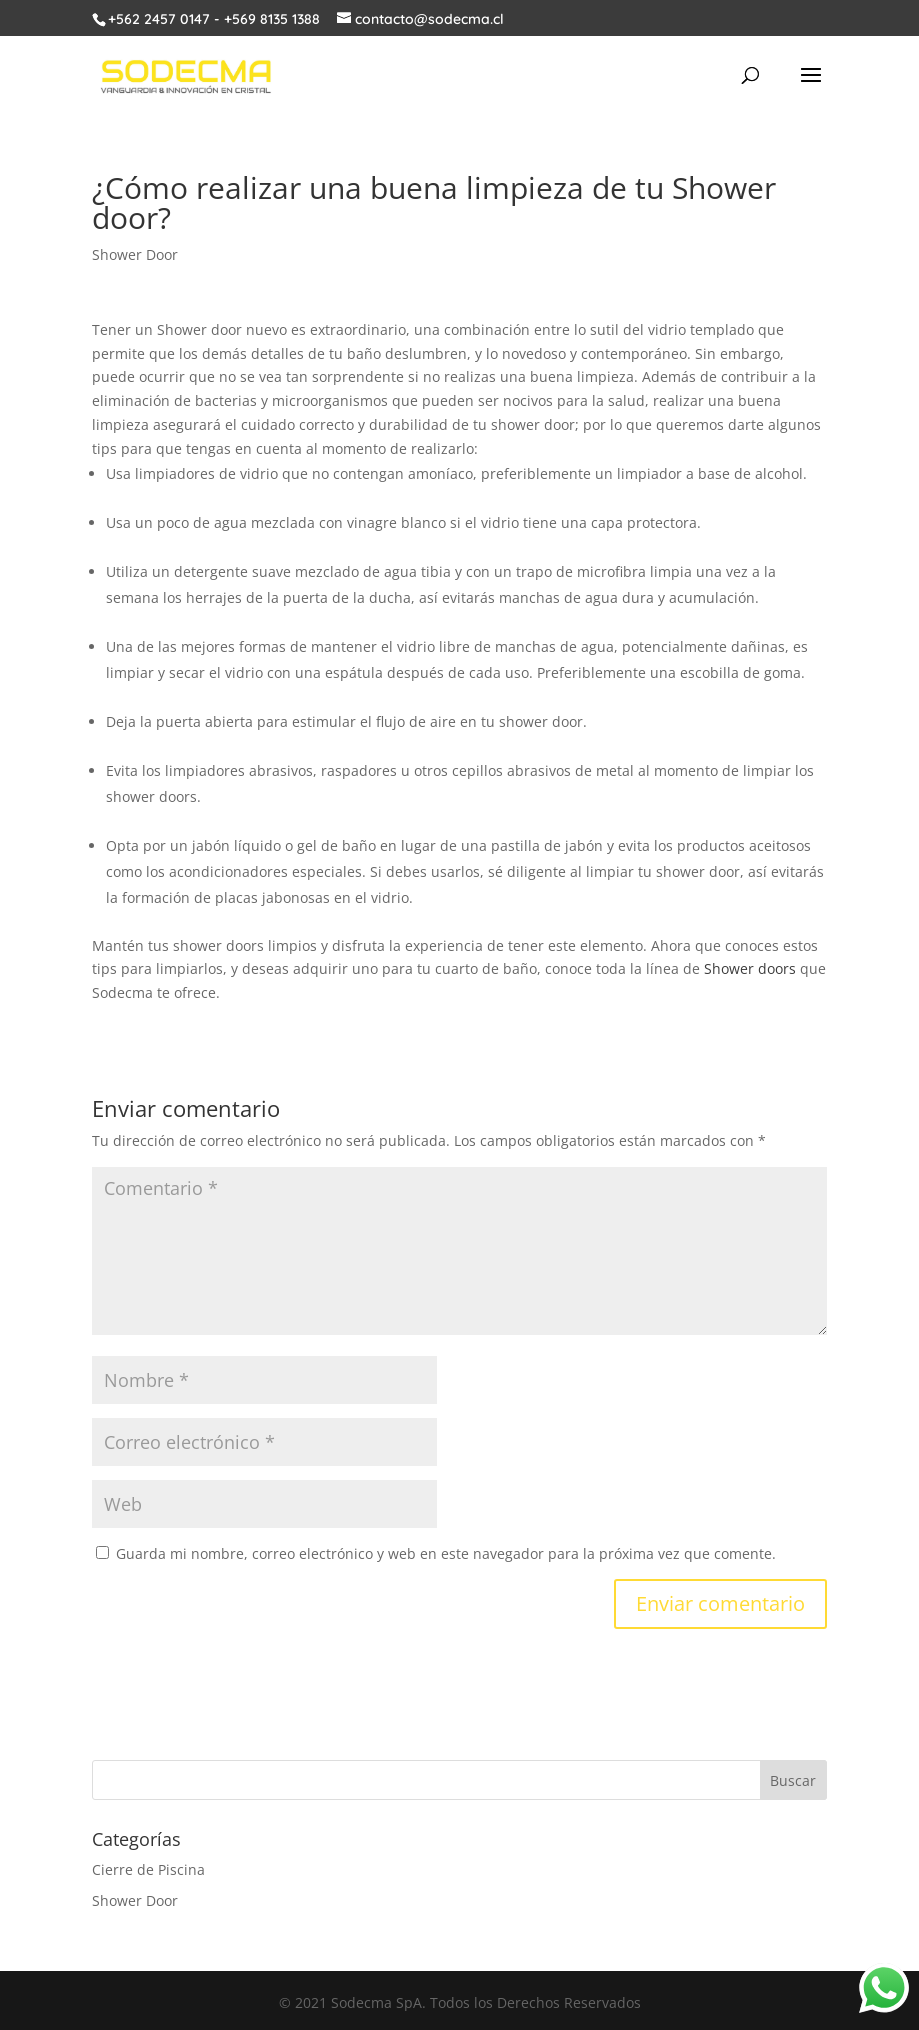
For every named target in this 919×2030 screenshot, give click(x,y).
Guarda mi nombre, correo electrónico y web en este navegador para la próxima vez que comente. (446, 1553)
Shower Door (135, 254)
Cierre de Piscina (148, 1869)
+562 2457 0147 (159, 19)
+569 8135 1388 (272, 19)
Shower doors (750, 968)
